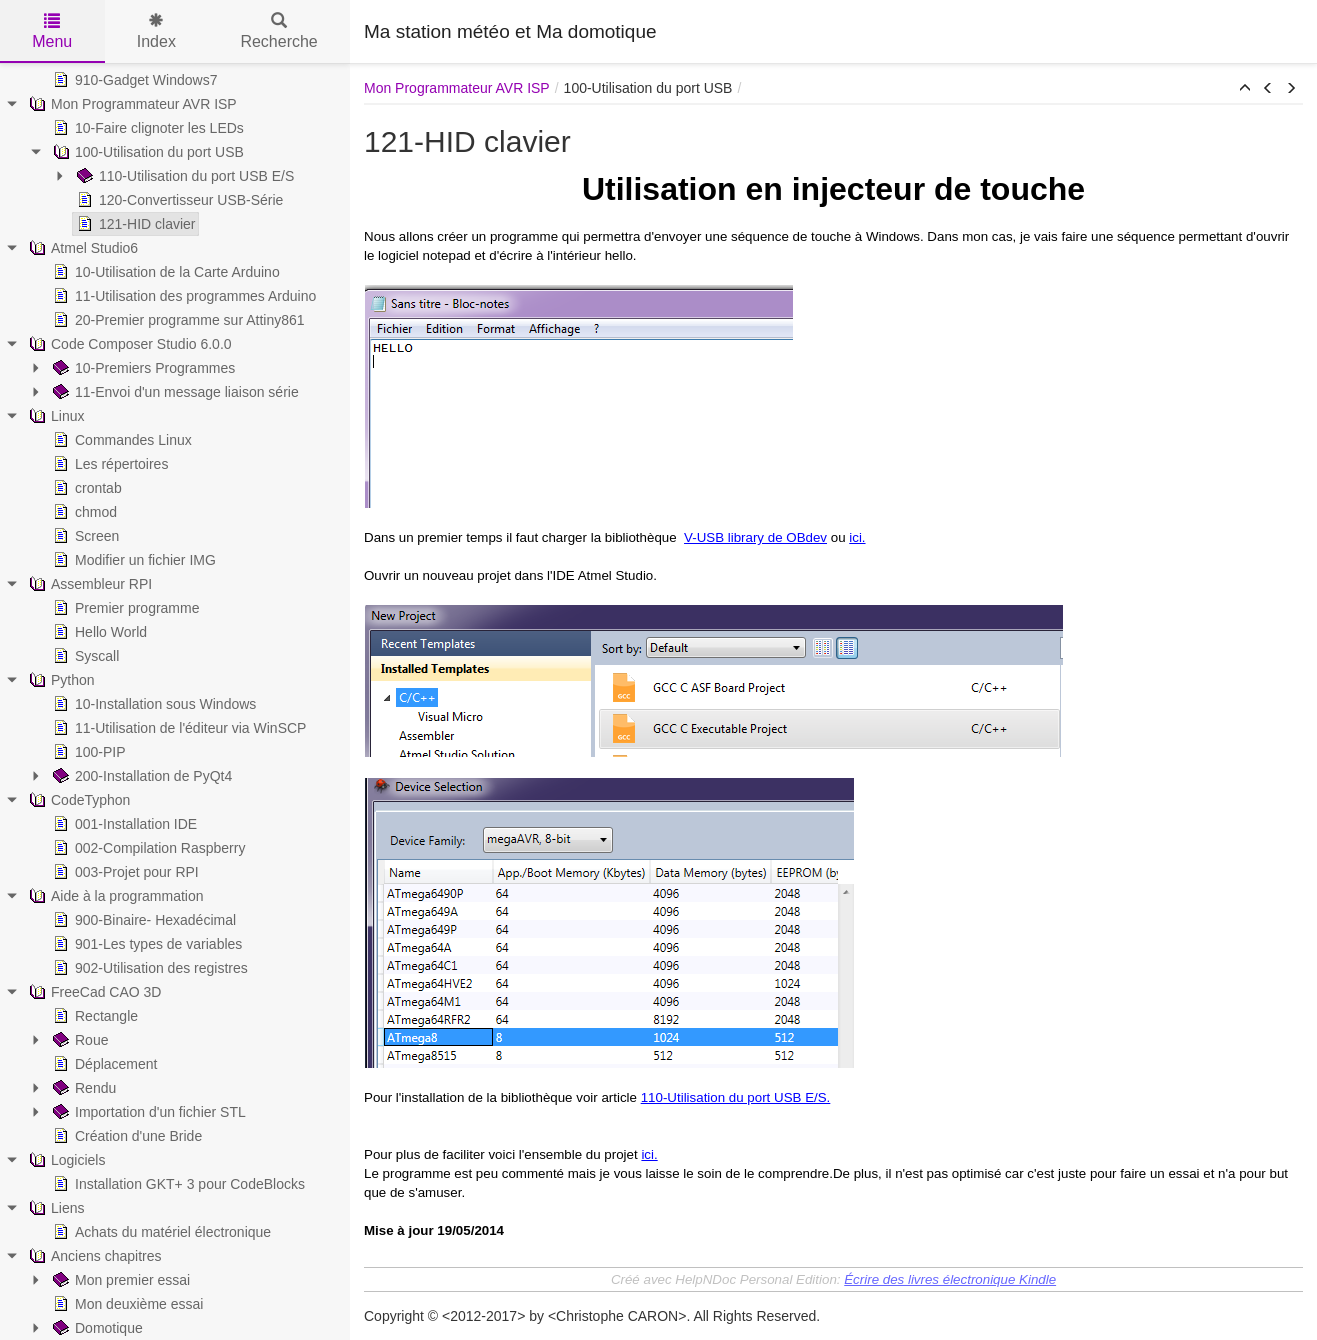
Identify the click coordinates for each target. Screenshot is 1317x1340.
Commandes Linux (120, 440)
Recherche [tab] (278, 31)
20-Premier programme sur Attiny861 (177, 320)
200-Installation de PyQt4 (140, 776)
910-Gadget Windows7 (133, 80)
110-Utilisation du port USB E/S (183, 176)
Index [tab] (156, 31)
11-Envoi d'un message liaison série (174, 392)
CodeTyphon (77, 800)
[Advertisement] (1069, 29)
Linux (54, 416)
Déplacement (103, 1064)
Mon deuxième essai (126, 1304)
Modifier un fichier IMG (132, 560)
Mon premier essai (119, 1280)
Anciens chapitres (93, 1256)
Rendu (82, 1088)
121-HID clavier (134, 224)
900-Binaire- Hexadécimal (142, 920)
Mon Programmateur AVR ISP (131, 104)
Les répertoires (108, 464)
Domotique (96, 1328)
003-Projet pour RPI (124, 872)
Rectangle (93, 1016)
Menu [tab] (52, 31)
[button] (1245, 89)
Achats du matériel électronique (160, 1232)
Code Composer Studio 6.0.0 (128, 344)
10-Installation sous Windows (152, 704)
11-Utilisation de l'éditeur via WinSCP (177, 728)
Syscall (84, 656)
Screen (84, 536)
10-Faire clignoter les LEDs (146, 128)
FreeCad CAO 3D (93, 992)
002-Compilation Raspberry (147, 848)
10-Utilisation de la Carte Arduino (164, 272)
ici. (857, 537)
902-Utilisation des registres (148, 968)
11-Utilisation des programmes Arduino (182, 296)
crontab (85, 488)
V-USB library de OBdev (755, 537)
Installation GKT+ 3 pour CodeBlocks (177, 1184)
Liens (54, 1208)
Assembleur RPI (88, 584)
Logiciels (65, 1160)
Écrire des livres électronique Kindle (950, 1279)
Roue (78, 1040)
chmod (83, 512)
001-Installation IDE (123, 824)
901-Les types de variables (145, 944)
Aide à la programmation (114, 896)
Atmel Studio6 (81, 248)
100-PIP (87, 752)
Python (60, 680)
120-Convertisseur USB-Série (178, 200)
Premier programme (124, 608)
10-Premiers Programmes (142, 368)
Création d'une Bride (125, 1136)
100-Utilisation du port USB (146, 152)
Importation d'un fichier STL (147, 1112)
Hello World (98, 632)
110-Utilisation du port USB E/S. (736, 1097)
